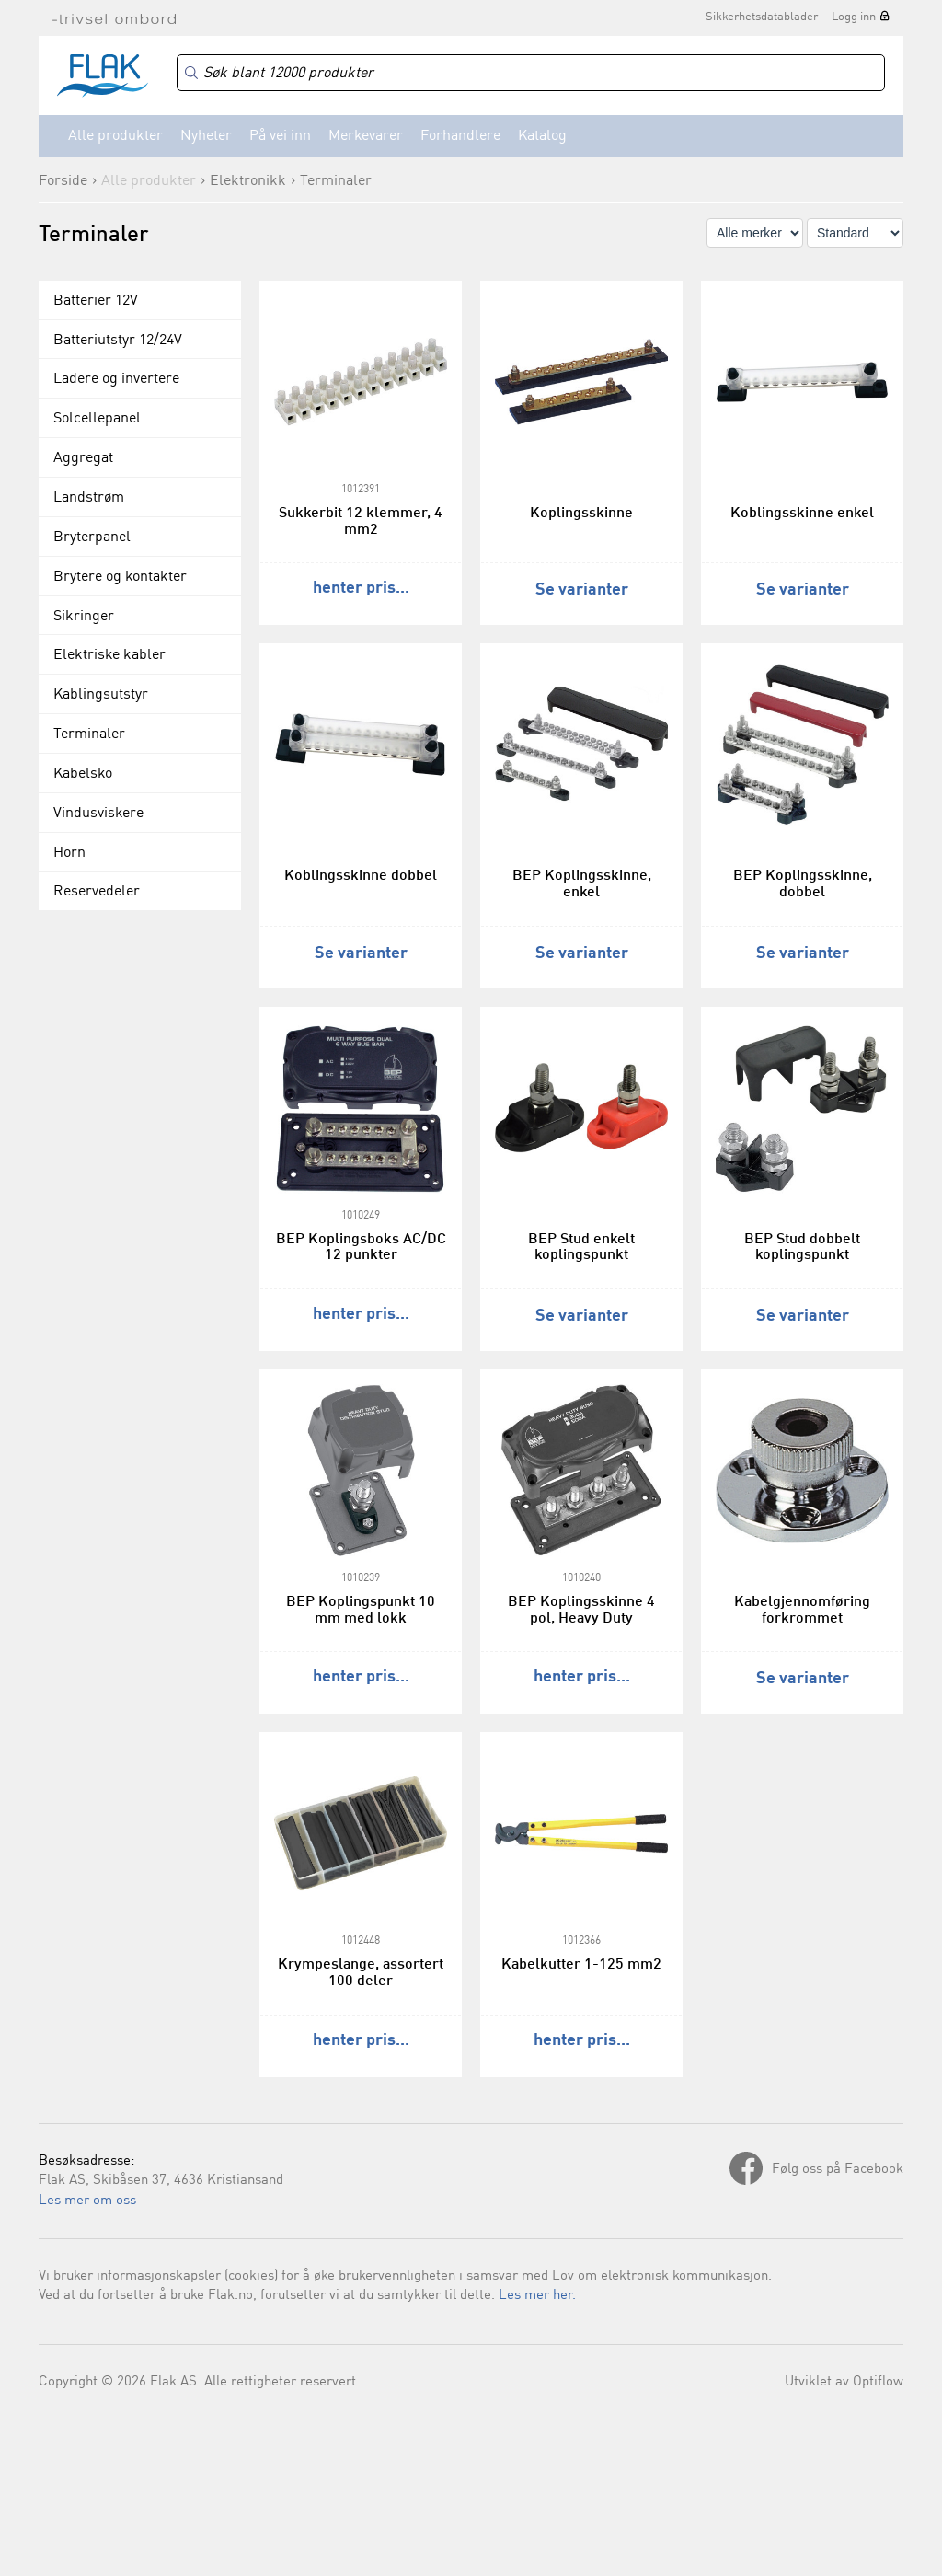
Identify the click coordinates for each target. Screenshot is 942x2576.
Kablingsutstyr (100, 694)
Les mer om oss (87, 2201)
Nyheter (206, 136)
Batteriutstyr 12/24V (117, 340)
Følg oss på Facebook (837, 2170)
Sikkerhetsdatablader (762, 17)
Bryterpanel (92, 537)
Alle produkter (115, 136)
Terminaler (336, 181)
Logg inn (854, 17)
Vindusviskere (98, 813)
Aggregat (83, 458)
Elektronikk (248, 181)
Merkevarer (365, 136)
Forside (63, 181)
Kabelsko (82, 774)
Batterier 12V (95, 301)
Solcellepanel (97, 418)
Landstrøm (88, 498)
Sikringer (83, 616)
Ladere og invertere (116, 379)
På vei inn (280, 136)
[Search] (531, 73)
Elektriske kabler (109, 655)
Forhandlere (460, 136)
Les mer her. (537, 2296)
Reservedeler (96, 891)
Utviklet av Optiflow (844, 2382)
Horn (69, 853)
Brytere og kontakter (120, 577)
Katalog (542, 136)
